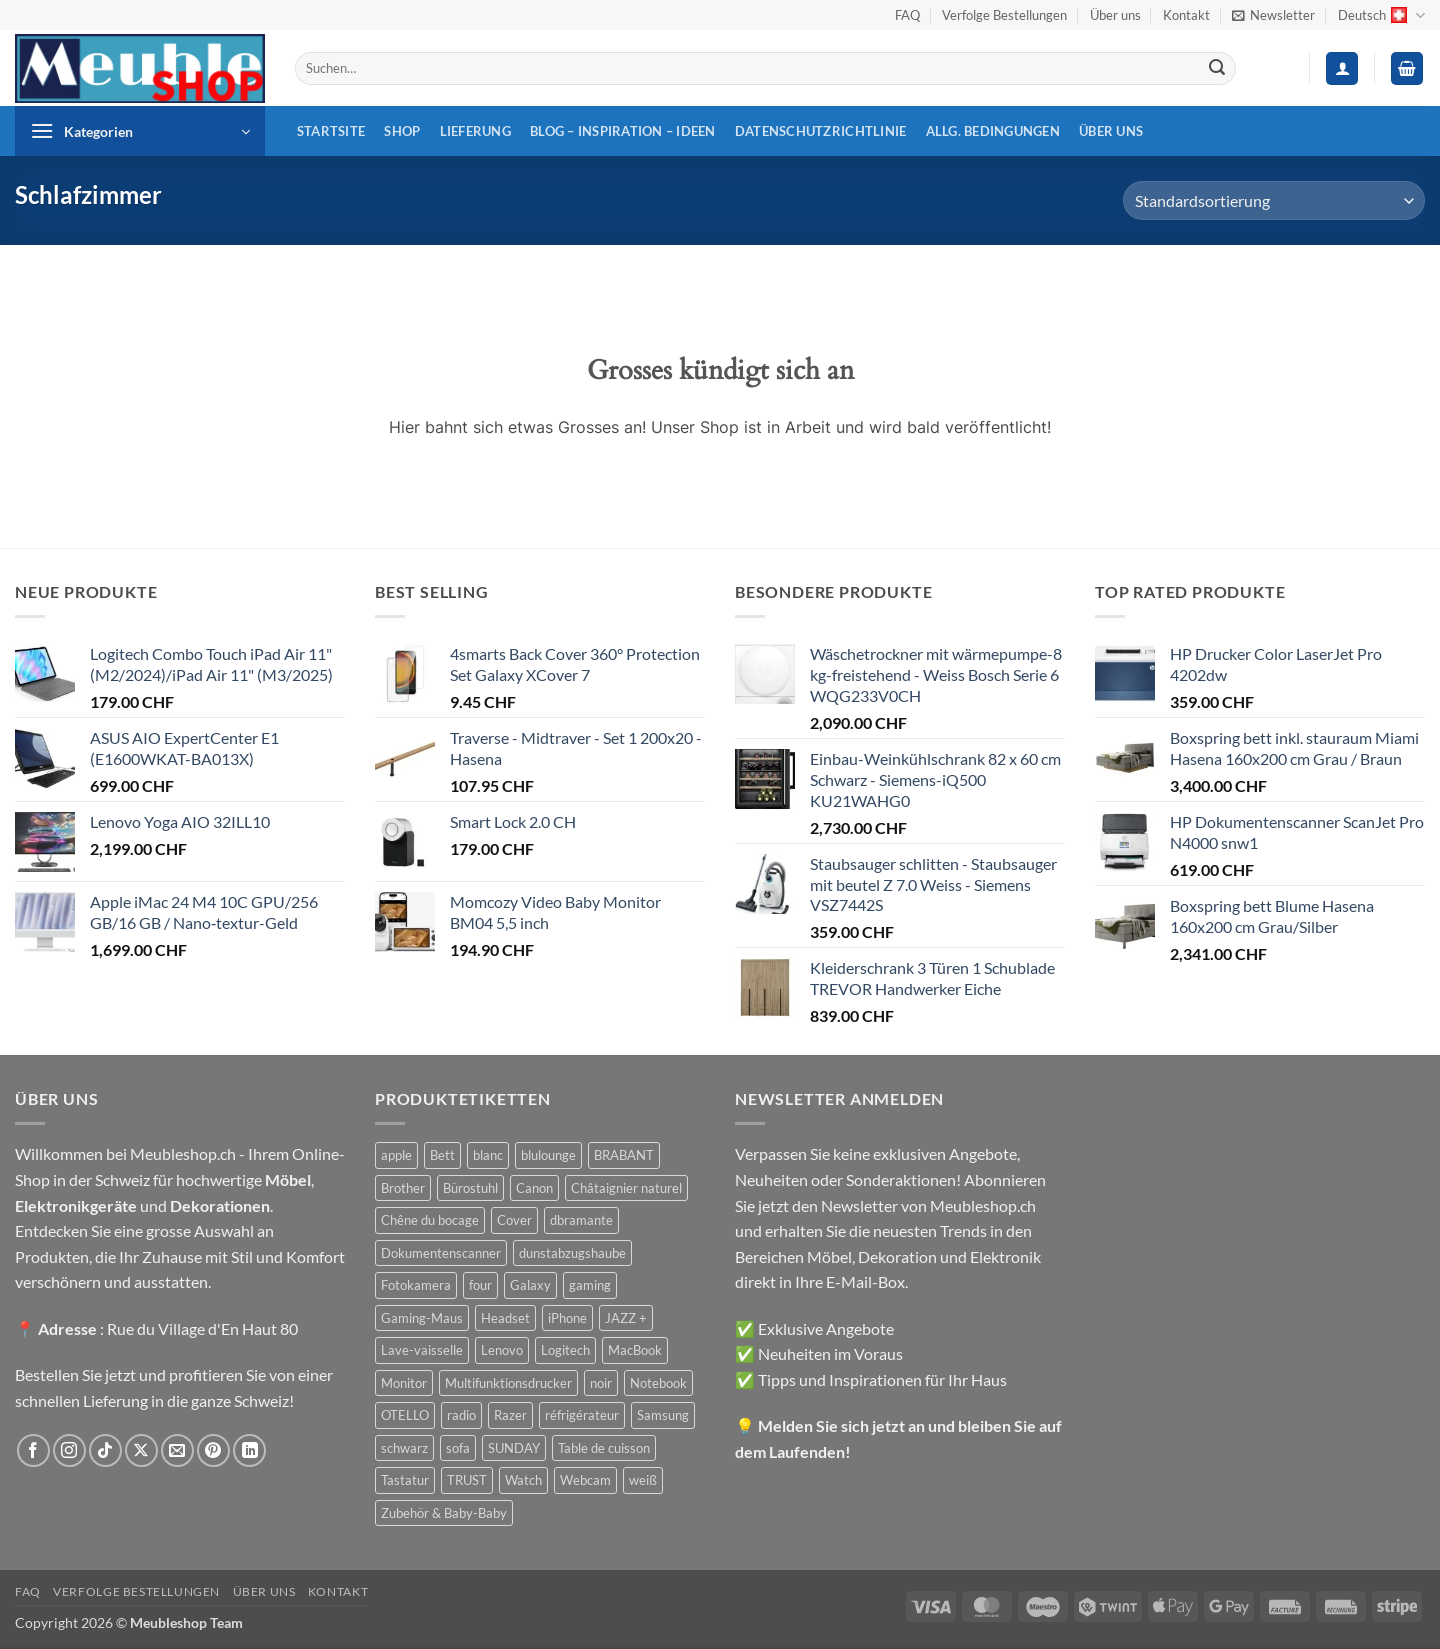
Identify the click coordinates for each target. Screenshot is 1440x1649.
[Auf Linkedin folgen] (249, 1450)
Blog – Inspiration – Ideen (623, 131)
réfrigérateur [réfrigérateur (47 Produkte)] (582, 1415)
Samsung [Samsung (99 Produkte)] (663, 1415)
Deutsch (1381, 15)
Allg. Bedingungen (993, 131)
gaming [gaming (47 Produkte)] (590, 1285)
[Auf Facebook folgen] (33, 1450)
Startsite (331, 131)
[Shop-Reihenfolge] (1274, 200)
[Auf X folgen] (141, 1450)
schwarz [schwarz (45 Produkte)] (404, 1448)
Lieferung (475, 131)
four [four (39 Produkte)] (480, 1285)
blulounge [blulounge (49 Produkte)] (548, 1155)
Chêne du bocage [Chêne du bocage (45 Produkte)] (430, 1220)
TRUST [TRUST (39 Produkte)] (467, 1480)
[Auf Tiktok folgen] (105, 1450)
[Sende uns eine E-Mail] (177, 1450)
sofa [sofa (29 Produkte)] (458, 1448)
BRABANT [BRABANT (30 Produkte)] (624, 1155)
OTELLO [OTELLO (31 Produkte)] (405, 1415)
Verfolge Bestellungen (1004, 15)
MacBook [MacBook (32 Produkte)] (635, 1350)
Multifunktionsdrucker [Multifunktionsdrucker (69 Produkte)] (508, 1383)
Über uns (1115, 15)
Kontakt (1186, 15)
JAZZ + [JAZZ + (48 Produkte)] (626, 1318)
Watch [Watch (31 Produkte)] (523, 1480)
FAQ (907, 15)
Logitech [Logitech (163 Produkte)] (565, 1350)
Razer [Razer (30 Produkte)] (510, 1415)
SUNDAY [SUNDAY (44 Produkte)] (514, 1448)
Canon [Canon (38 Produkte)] (534, 1188)
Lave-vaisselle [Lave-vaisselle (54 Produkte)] (422, 1350)
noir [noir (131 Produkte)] (601, 1383)
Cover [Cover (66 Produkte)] (514, 1220)
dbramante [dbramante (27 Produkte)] (581, 1220)
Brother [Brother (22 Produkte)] (403, 1188)
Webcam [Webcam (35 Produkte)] (585, 1480)
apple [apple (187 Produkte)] (396, 1155)
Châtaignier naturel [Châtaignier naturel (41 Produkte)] (626, 1188)
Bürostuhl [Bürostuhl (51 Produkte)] (470, 1188)
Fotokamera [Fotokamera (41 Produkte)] (416, 1285)
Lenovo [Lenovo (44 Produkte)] (502, 1350)
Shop (402, 131)
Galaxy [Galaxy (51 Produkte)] (530, 1285)
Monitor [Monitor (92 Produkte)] (404, 1383)
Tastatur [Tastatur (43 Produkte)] (405, 1480)
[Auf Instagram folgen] (69, 1450)
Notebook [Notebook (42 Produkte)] (658, 1383)
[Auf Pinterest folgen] (213, 1450)
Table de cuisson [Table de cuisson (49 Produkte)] (604, 1448)
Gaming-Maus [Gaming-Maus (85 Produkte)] (422, 1318)
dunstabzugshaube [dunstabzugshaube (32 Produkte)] (572, 1253)
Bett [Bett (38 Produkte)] (442, 1155)
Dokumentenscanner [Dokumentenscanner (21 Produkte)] (441, 1253)
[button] (1273, 15)
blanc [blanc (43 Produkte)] (488, 1155)
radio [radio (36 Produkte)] (461, 1415)
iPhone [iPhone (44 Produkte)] (567, 1318)
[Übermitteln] (1217, 69)
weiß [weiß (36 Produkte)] (643, 1480)
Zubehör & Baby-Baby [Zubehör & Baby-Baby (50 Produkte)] (444, 1513)
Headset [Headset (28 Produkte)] (505, 1318)
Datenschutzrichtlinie (820, 131)
